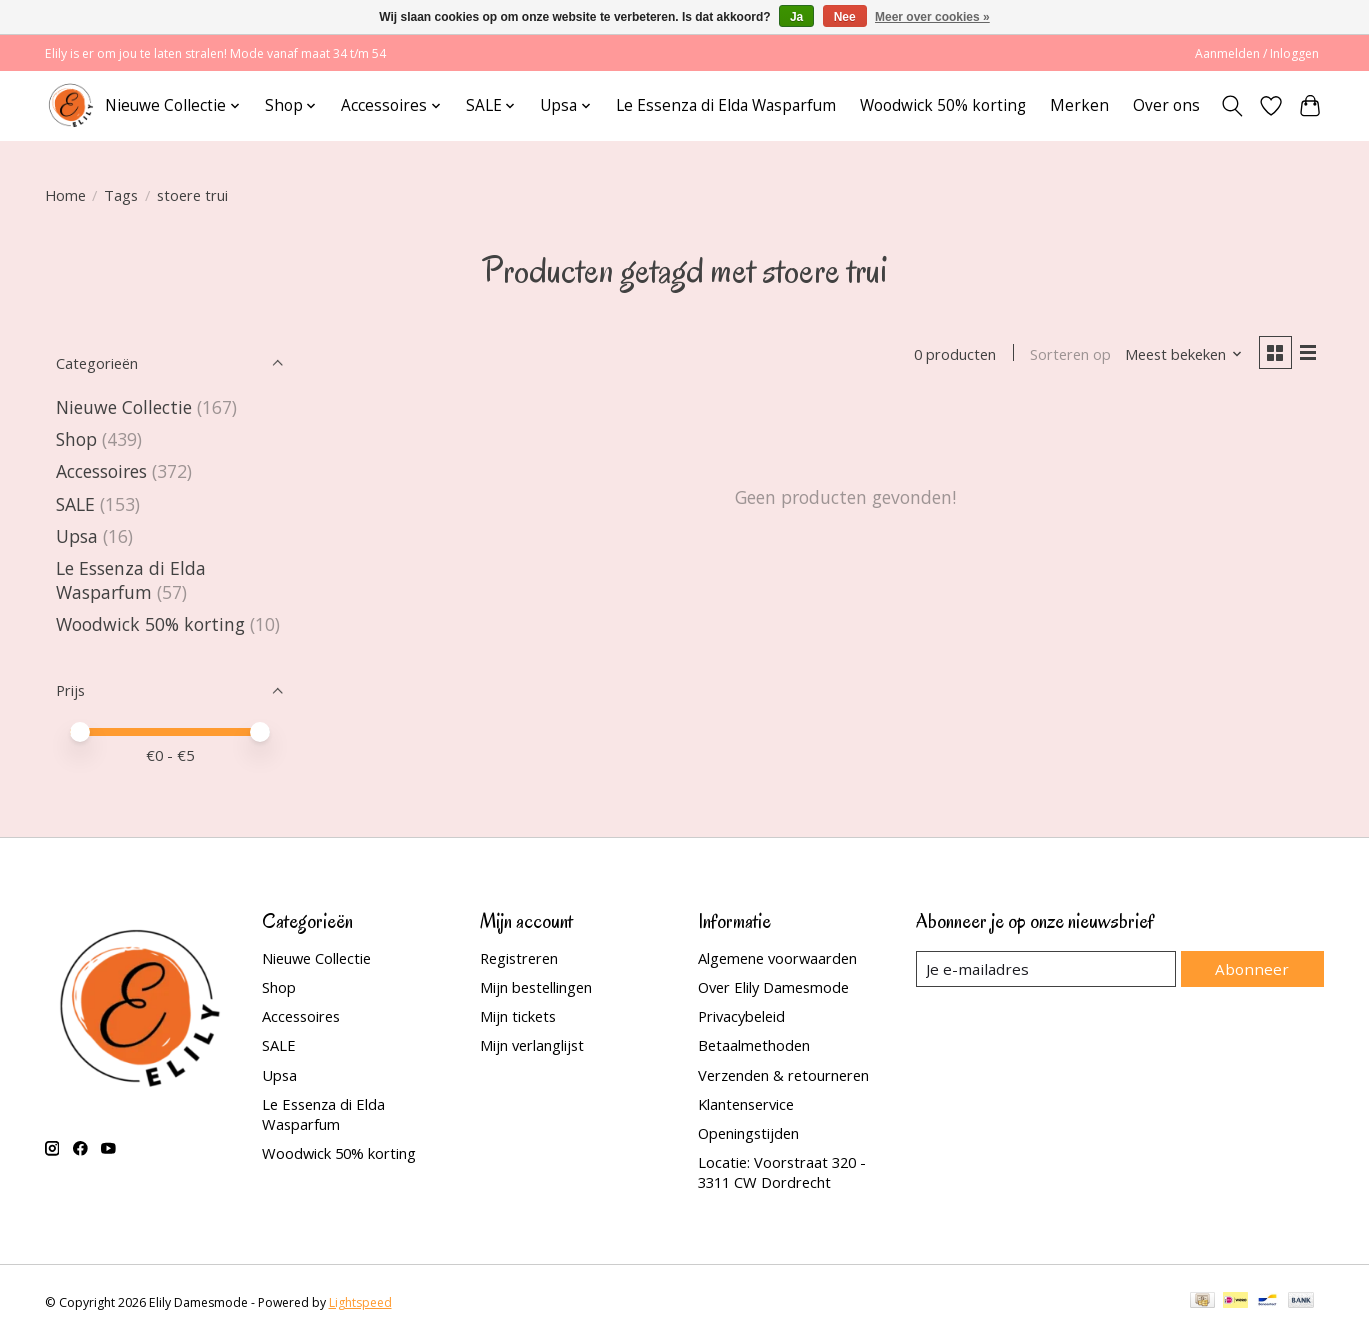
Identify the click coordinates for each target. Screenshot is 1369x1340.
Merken (1079, 105)
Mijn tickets (518, 1016)
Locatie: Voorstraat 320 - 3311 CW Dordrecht (782, 1172)
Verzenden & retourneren (783, 1075)
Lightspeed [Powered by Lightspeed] (360, 1302)
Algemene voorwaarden (777, 958)
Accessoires (101, 471)
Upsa (77, 536)
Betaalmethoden (754, 1045)
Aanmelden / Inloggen (1257, 53)
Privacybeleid (741, 1016)
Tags (121, 195)
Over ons (1166, 105)
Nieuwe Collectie (126, 407)
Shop (76, 439)
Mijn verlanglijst (532, 1045)
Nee (845, 17)
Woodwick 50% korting (943, 105)
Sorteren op (1067, 355)
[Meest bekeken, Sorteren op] (1180, 355)
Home (65, 195)
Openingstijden (748, 1133)
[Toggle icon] (1232, 106)
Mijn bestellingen (536, 987)
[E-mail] (1048, 969)
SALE (75, 504)
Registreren (519, 958)
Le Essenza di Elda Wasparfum (726, 105)
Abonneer (1255, 968)
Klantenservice (746, 1104)
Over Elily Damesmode (773, 987)
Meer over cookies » (932, 17)
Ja (796, 17)
